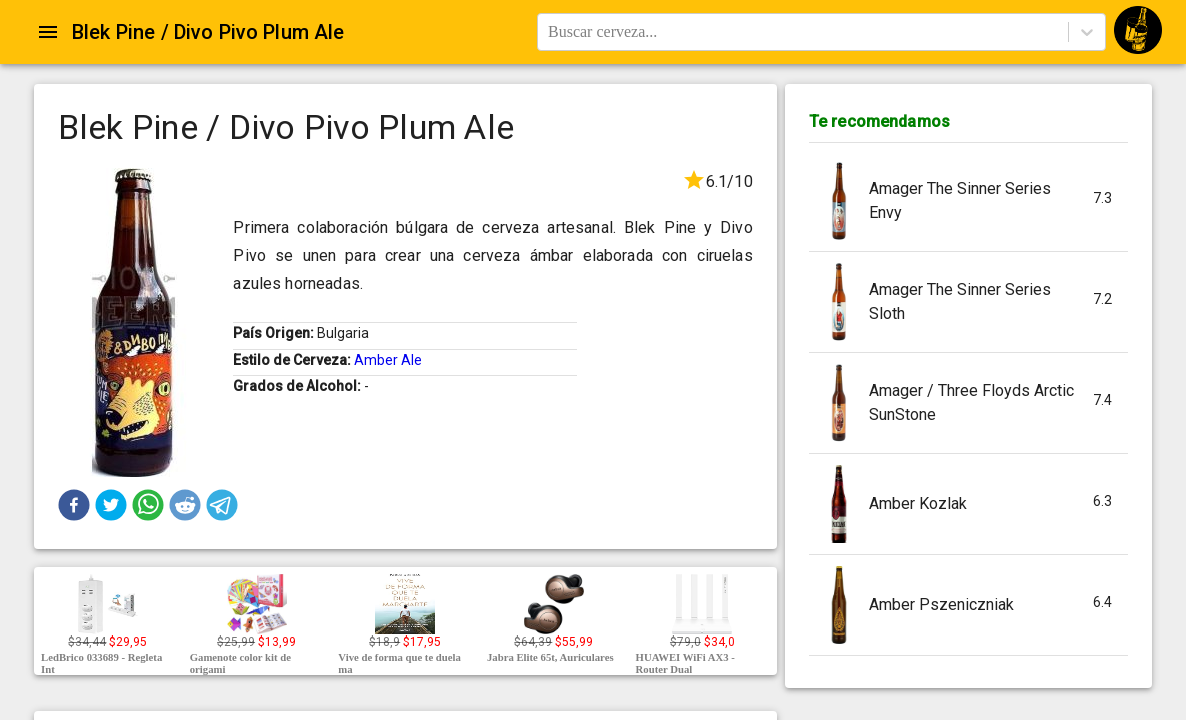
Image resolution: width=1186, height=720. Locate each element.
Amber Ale (388, 360)
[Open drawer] (48, 32)
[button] (74, 505)
